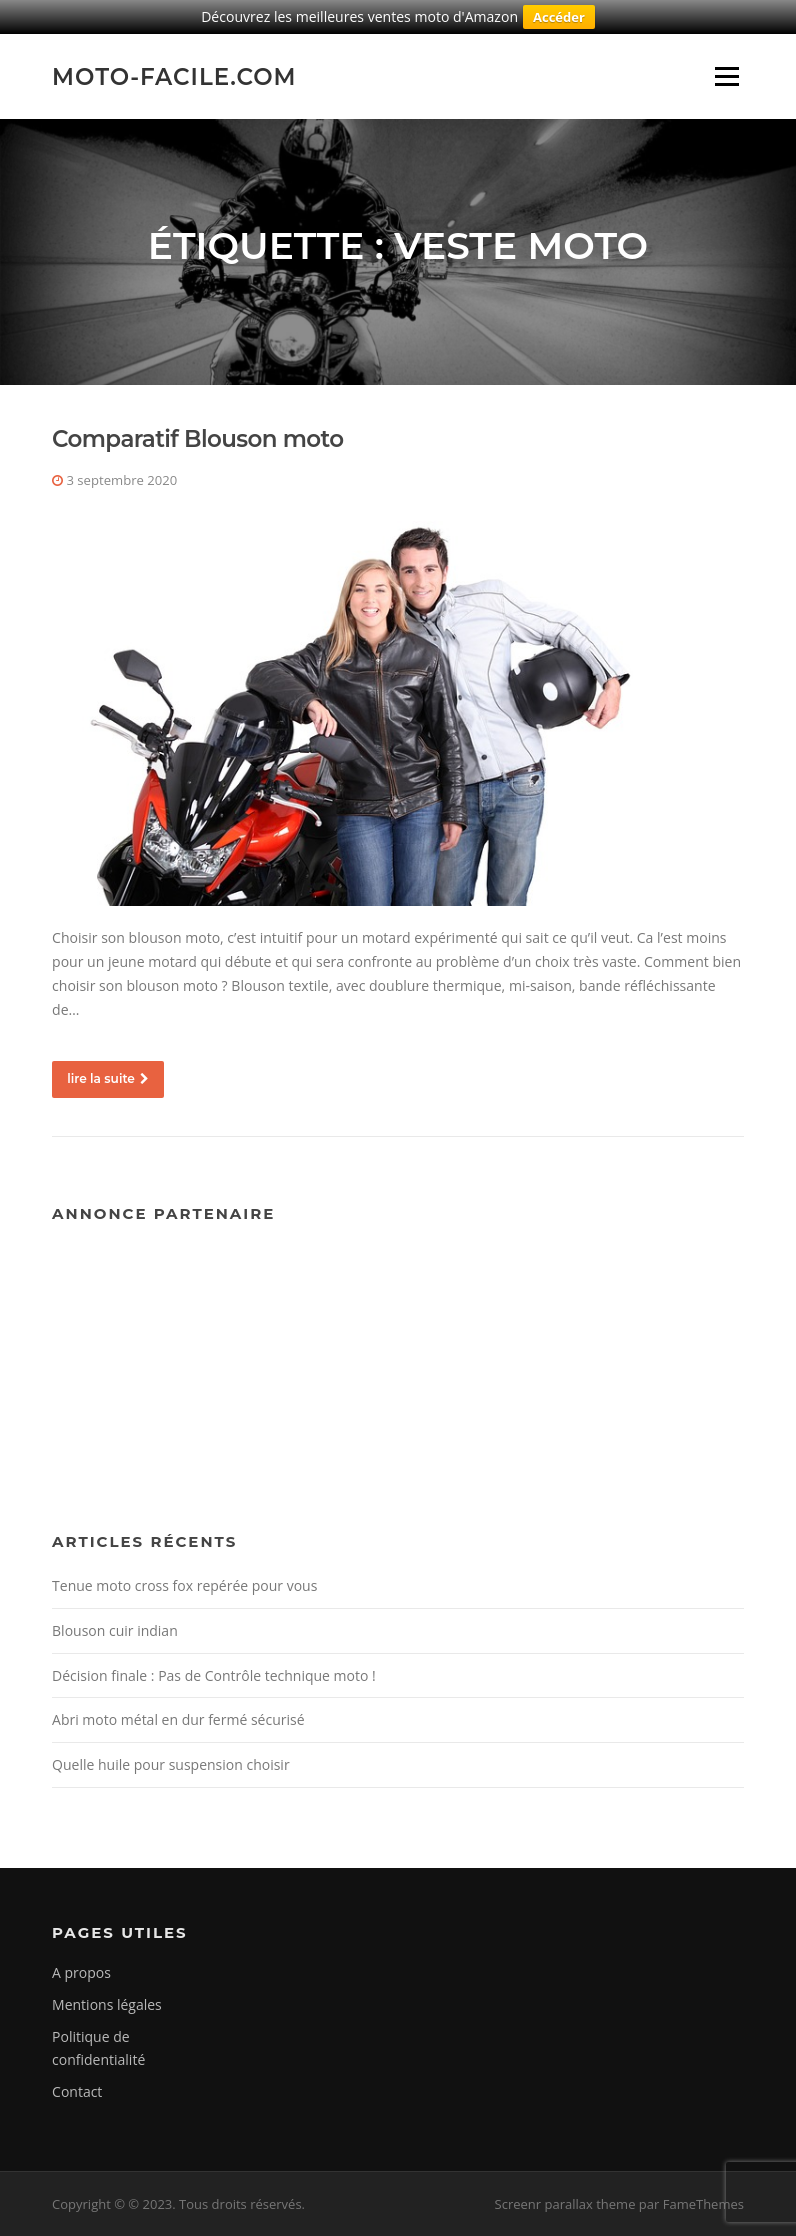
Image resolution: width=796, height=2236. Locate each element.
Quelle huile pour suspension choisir (171, 1764)
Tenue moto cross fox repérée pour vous (184, 1585)
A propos (81, 1972)
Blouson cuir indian (115, 1630)
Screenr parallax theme (565, 2204)
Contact (77, 2091)
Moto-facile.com (174, 76)
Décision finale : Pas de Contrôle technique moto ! (214, 1675)
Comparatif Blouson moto (197, 439)
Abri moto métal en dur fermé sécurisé (178, 1719)
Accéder (559, 17)
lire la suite (108, 1078)
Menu (726, 76)
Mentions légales (107, 2004)
